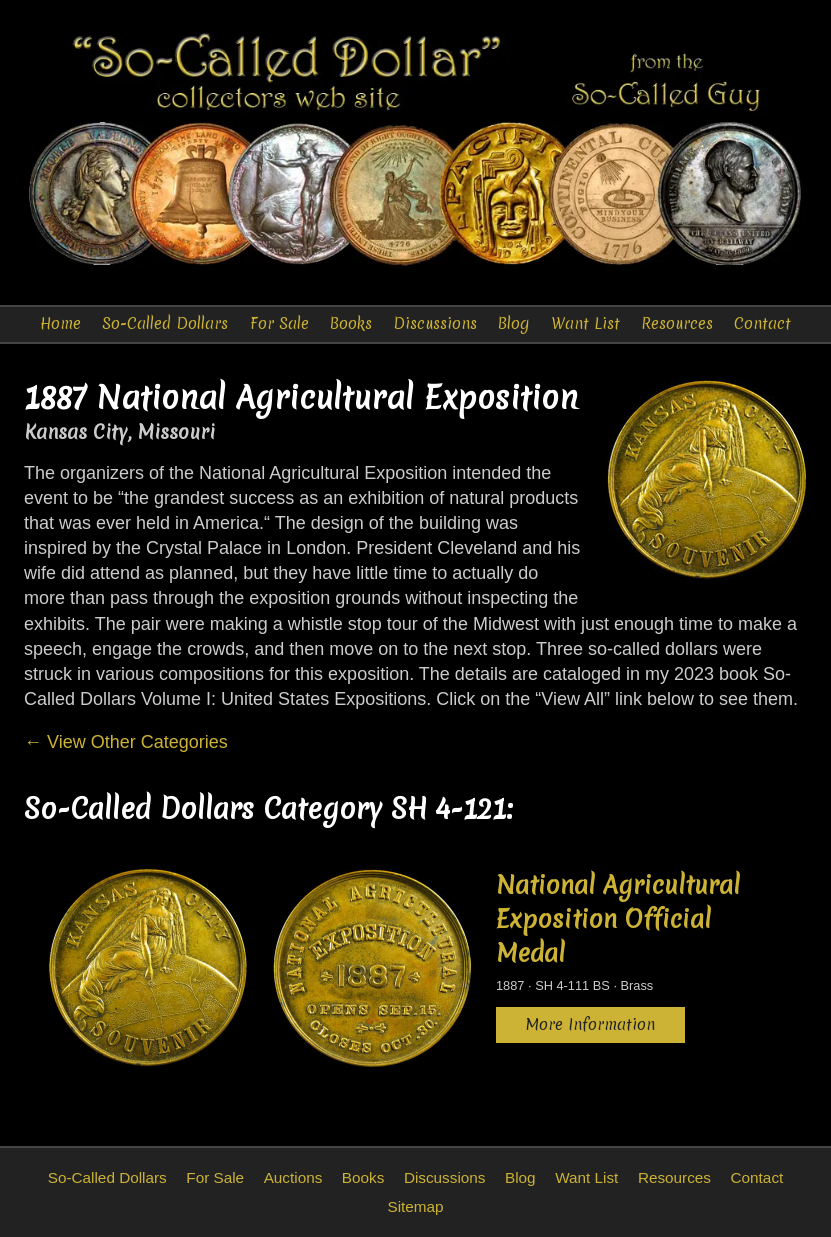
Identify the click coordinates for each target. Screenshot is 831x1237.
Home (60, 323)
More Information (590, 1024)
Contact (762, 323)
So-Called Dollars (165, 323)
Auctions (293, 1177)
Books (351, 323)
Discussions (435, 323)
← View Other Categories (126, 742)
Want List (585, 323)
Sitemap (415, 1206)
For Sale (279, 323)
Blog (513, 323)
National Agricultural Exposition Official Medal (618, 919)
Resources (677, 323)
